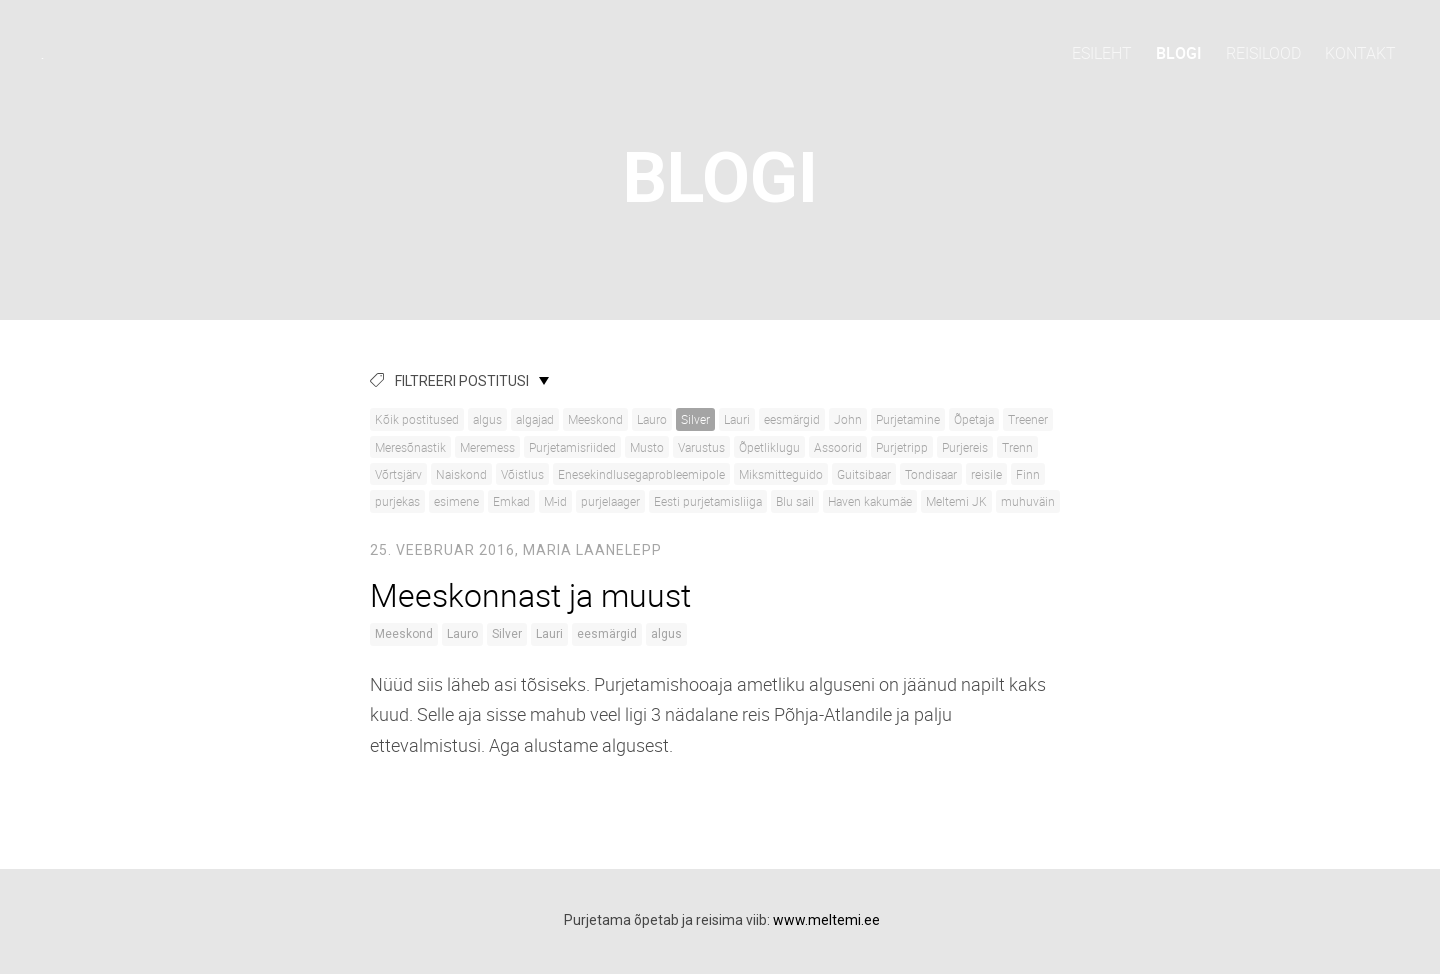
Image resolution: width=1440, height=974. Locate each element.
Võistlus (522, 474)
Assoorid (838, 447)
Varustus (701, 447)
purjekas (397, 501)
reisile (986, 474)
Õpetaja (974, 419)
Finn (1028, 474)
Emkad (511, 501)
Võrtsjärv (398, 474)
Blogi (1179, 53)
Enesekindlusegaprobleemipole (641, 474)
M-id (555, 501)
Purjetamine (908, 419)
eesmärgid (792, 419)
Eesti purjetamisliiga (708, 501)
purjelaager (610, 501)
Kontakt (1360, 53)
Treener (1028, 419)
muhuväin (1028, 501)
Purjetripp (902, 447)
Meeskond (595, 419)
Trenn (1017, 447)
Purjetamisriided (572, 447)
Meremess (487, 447)
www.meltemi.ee (826, 920)
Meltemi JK (956, 501)
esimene (456, 501)
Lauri (737, 419)
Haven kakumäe (870, 501)
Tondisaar (931, 474)
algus (487, 419)
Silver (695, 419)
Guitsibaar (864, 474)
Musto (647, 447)
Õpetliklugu (769, 447)
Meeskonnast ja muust (530, 594)
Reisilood (1263, 53)
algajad (535, 419)
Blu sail (795, 501)
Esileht (1102, 53)
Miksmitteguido (781, 474)
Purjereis (965, 447)
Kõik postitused (417, 419)
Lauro (652, 419)
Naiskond (461, 474)
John (848, 419)
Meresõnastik (410, 447)
